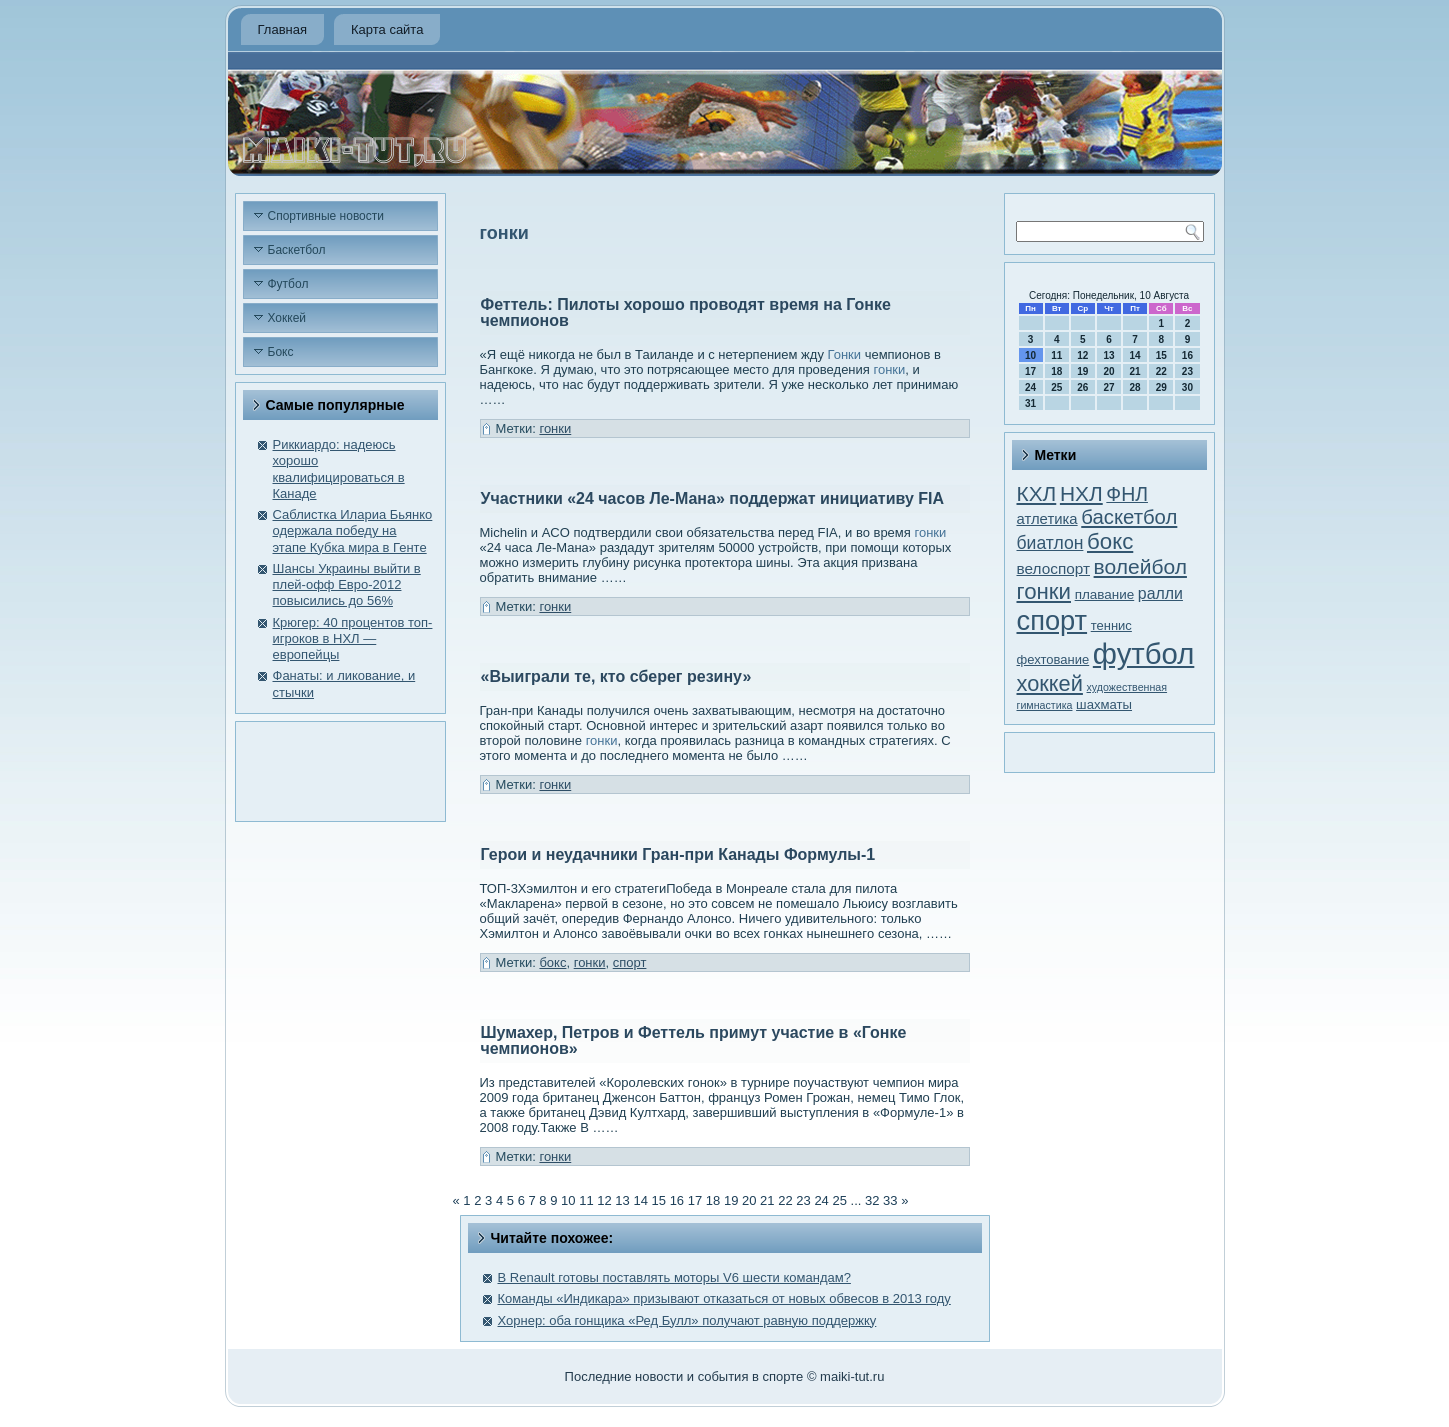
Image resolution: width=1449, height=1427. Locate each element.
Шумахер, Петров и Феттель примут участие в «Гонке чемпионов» (694, 1040)
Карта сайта (387, 29)
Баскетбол (297, 250)
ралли (1160, 593)
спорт (630, 962)
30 (1187, 387)
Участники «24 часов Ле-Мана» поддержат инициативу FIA (713, 498)
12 (604, 1200)
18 (713, 1200)
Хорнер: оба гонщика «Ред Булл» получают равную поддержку (687, 1320)
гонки (889, 369)
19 (731, 1200)
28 (1135, 387)
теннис (1111, 625)
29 (1161, 387)
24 (821, 1200)
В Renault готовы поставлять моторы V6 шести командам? (674, 1277)
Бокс (281, 352)
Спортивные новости (326, 216)
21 (767, 1200)
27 (1108, 387)
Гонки (845, 354)
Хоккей (287, 318)
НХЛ (1081, 493)
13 (622, 1200)
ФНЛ (1127, 494)
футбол (1143, 653)
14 (640, 1200)
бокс (552, 962)
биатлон (1050, 543)
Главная (282, 29)
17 (695, 1200)
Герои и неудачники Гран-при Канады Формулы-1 (678, 854)
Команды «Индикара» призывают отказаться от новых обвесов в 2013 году (724, 1298)
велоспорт (1053, 568)
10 (568, 1200)
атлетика (1047, 519)
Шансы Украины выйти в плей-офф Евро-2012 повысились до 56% (347, 585)
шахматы (1104, 704)
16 (677, 1200)
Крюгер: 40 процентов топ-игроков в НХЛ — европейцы (353, 639)
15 (659, 1200)
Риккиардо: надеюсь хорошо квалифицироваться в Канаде (339, 469)
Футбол (288, 284)
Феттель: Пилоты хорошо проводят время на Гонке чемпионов (686, 312)
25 (839, 1200)
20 (749, 1200)
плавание (1105, 594)
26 (1082, 387)
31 (1030, 403)
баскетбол (1129, 517)
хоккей (1050, 683)
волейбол (1140, 566)
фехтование (1053, 659)
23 (803, 1200)
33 (890, 1200)
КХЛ (1037, 493)
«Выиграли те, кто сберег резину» (616, 676)
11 (586, 1200)
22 (785, 1200)
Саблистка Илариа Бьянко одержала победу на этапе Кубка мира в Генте (353, 531)
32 (872, 1200)
